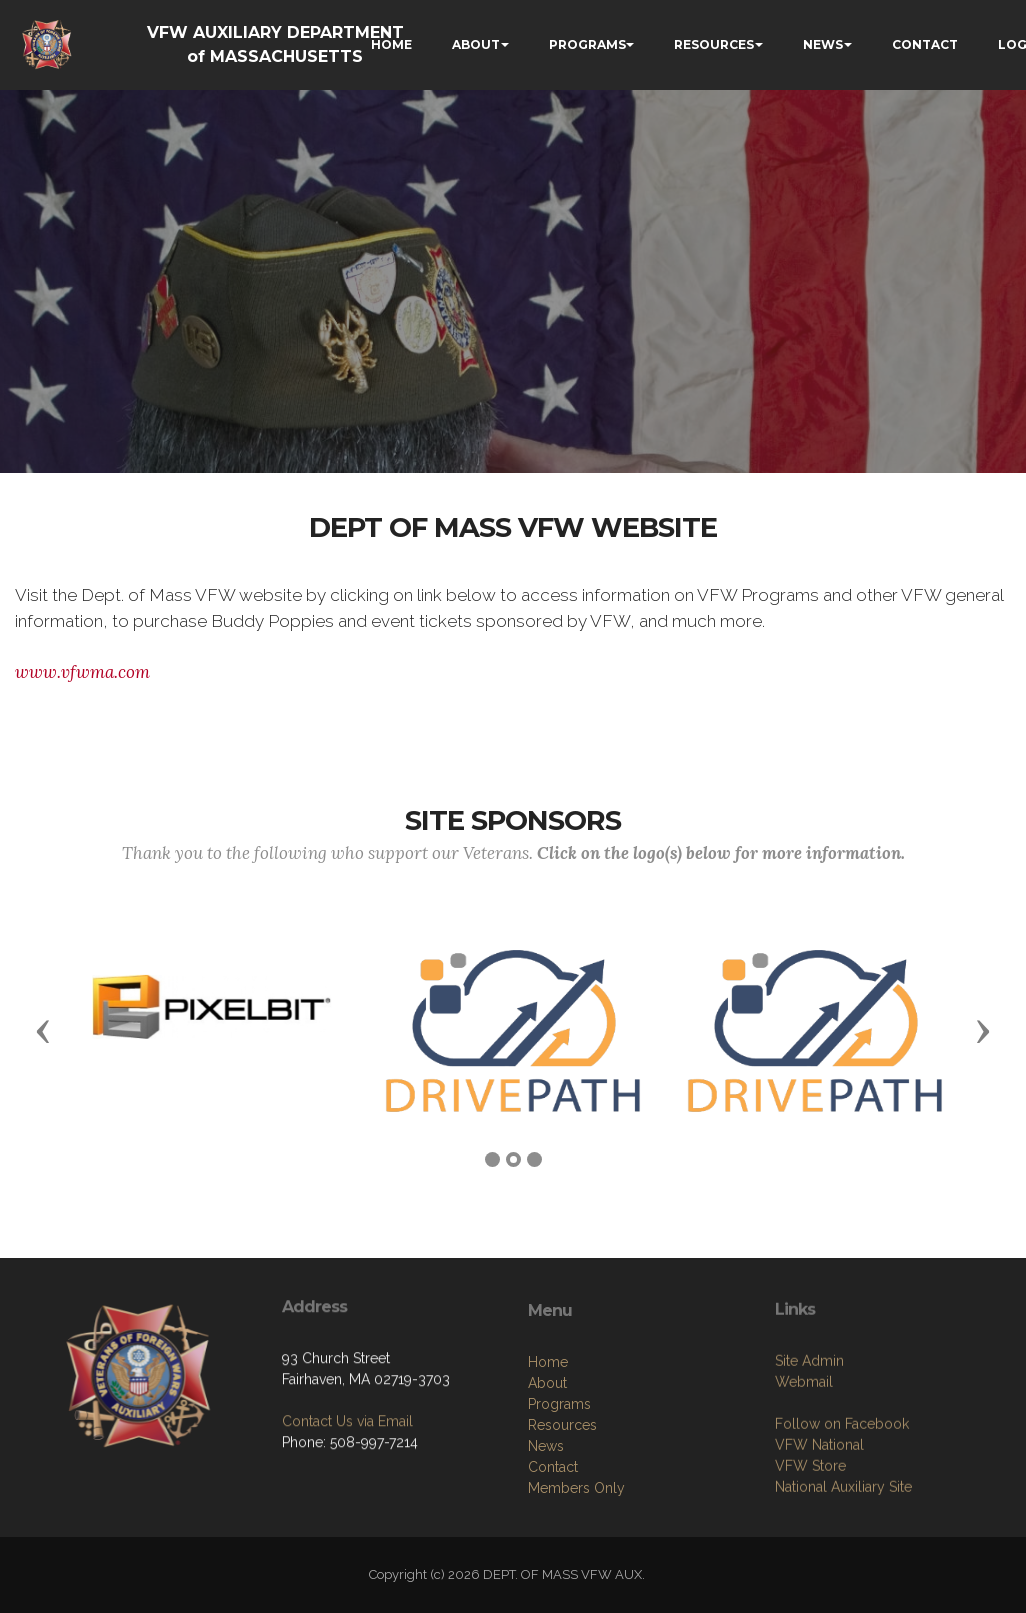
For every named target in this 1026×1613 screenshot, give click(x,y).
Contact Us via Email (347, 1522)
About (547, 1524)
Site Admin (809, 1488)
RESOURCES (714, 44)
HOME (391, 44)
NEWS (823, 44)
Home (548, 1503)
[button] (43, 1030)
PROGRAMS (587, 44)
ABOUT (476, 44)
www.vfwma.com (82, 672)
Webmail (804, 1509)
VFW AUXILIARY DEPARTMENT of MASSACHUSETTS (275, 44)
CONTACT (925, 44)
